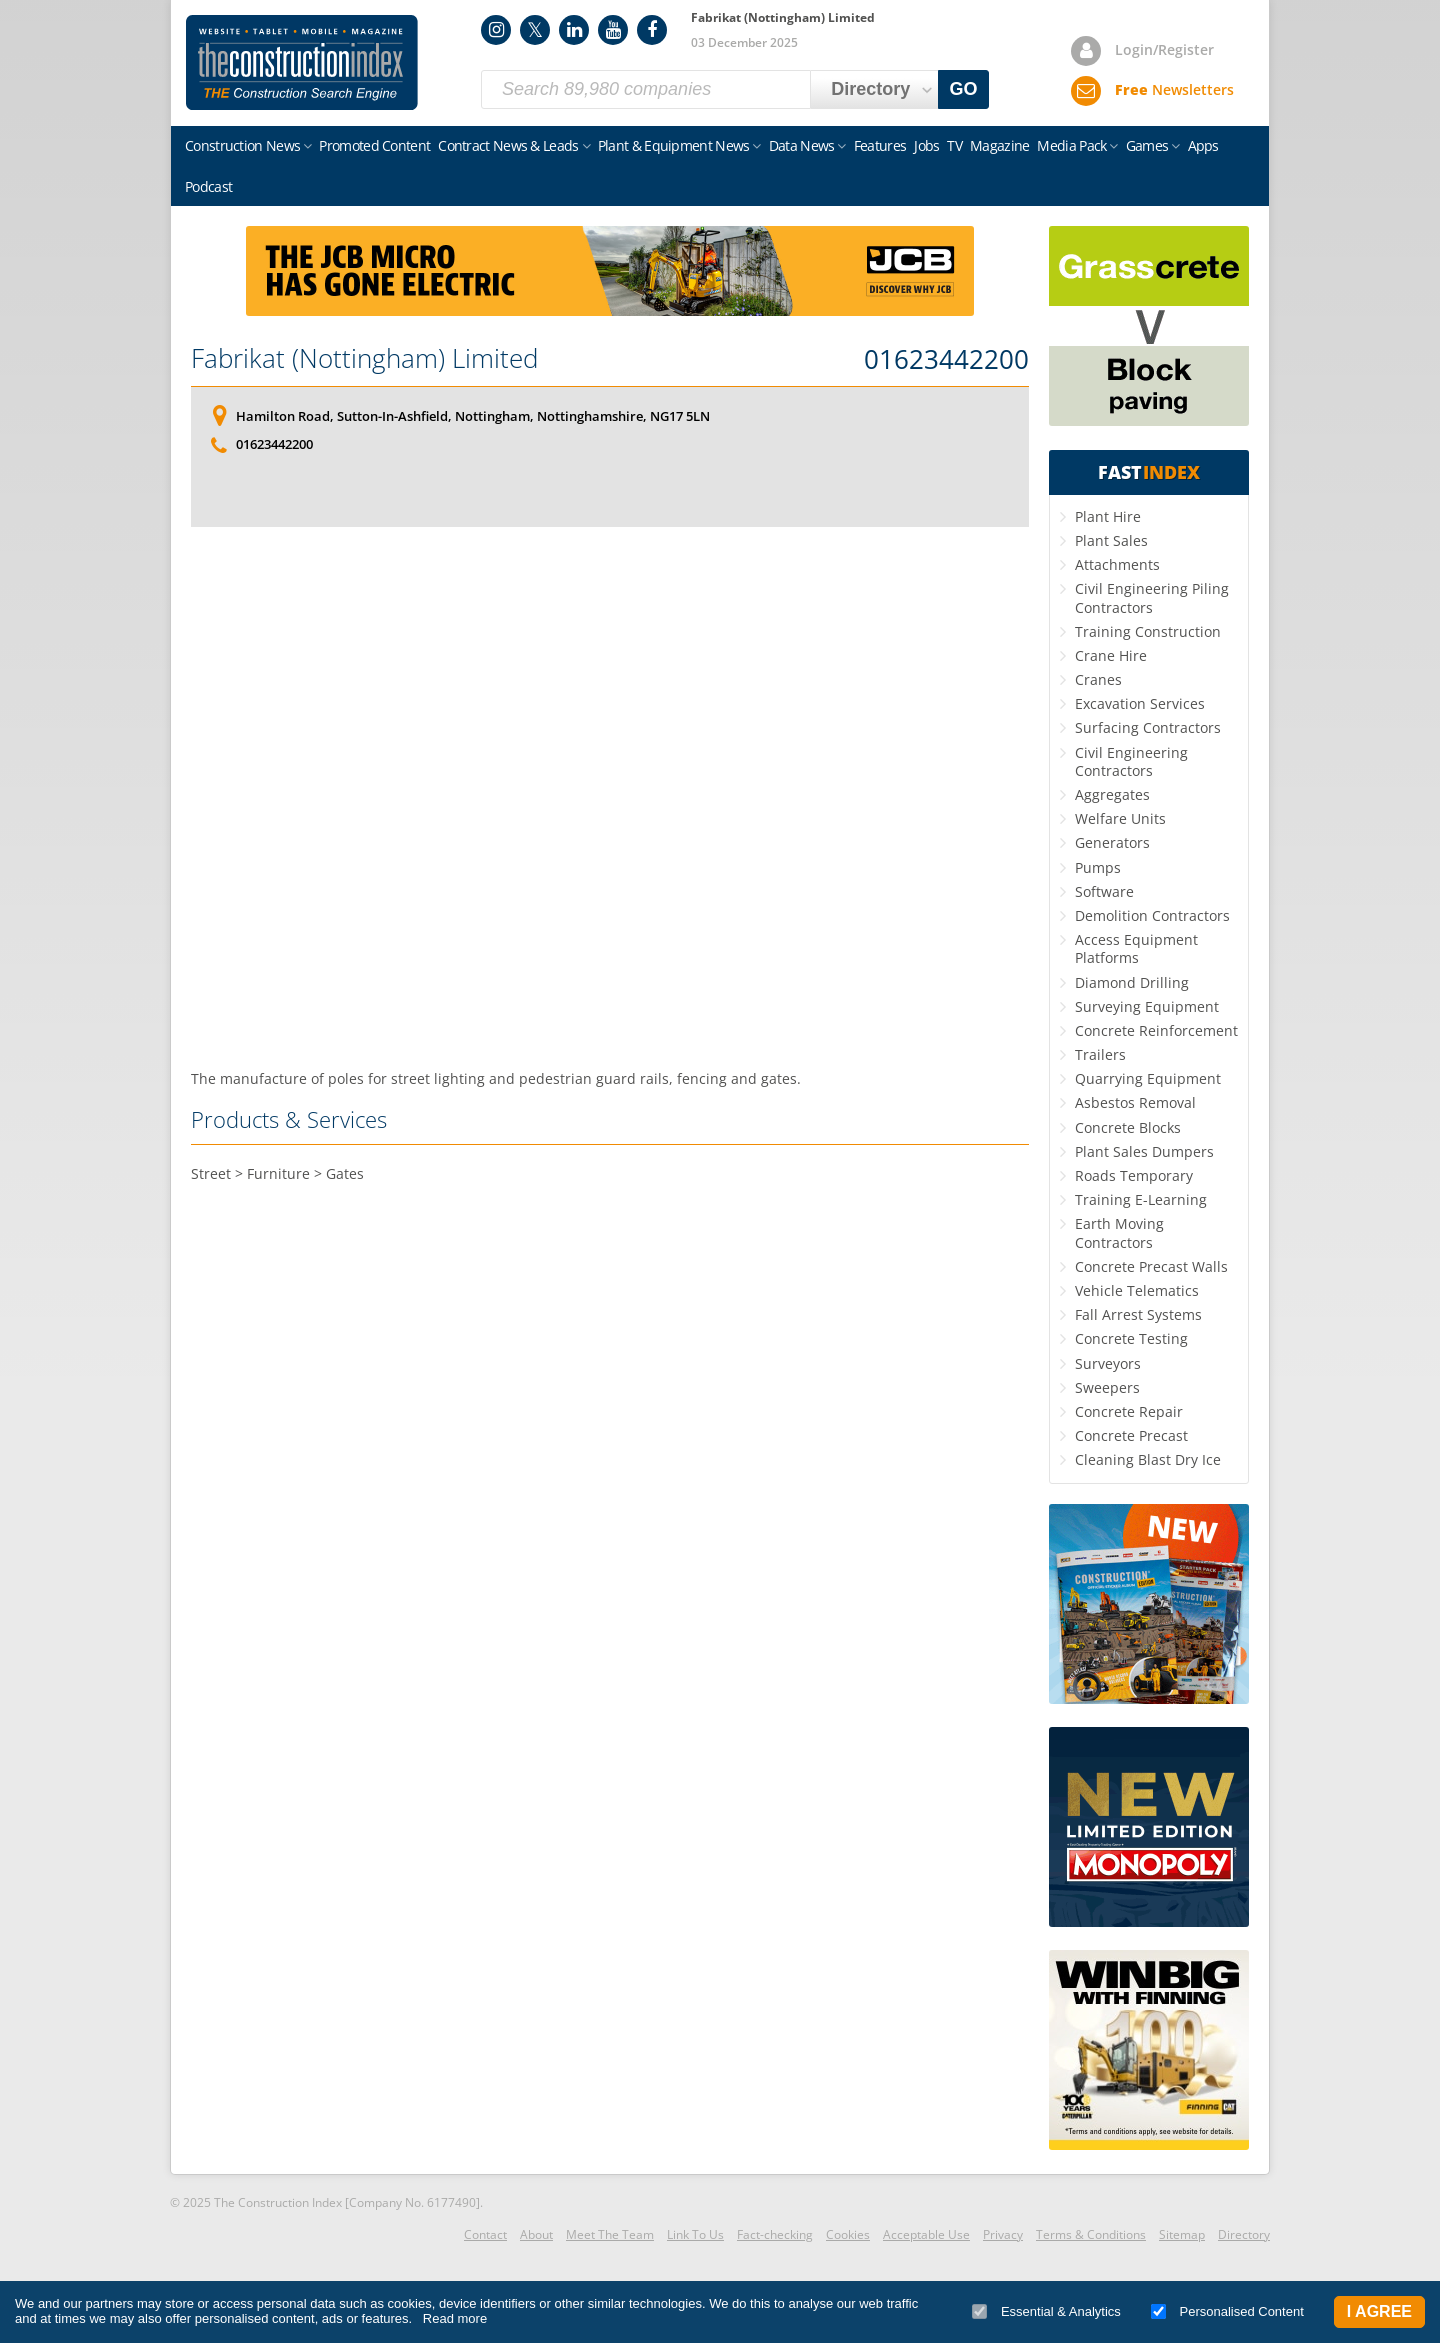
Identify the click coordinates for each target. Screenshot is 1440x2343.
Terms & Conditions (1091, 2234)
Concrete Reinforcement (1156, 1030)
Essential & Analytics (1046, 2311)
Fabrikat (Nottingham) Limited (364, 358)
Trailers (1100, 1054)
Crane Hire (1111, 655)
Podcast (208, 186)
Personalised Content (1227, 2311)
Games (1147, 145)
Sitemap (1182, 2234)
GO (964, 89)
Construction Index (302, 63)
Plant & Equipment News (674, 145)
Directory (1244, 2234)
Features (880, 145)
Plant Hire (1108, 516)
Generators (1112, 842)
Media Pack (1071, 145)
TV (954, 145)
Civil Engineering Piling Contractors (1152, 597)
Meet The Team (610, 2234)
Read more (455, 2318)
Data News (802, 145)
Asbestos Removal (1135, 1102)
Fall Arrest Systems (1138, 1314)
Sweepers (1107, 1387)
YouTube (613, 30)
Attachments (1117, 564)
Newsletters (1174, 89)
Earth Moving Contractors (1119, 1232)
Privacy (1003, 2234)
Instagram (496, 30)
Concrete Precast (1131, 1435)
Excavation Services (1140, 703)
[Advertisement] (610, 798)
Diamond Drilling (1132, 982)
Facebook (652, 30)
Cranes (1098, 679)
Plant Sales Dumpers (1144, 1151)
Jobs (926, 145)
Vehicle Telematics (1137, 1290)
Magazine (999, 145)
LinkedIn (574, 30)
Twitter (535, 30)
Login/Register (1164, 49)
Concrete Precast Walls (1151, 1266)
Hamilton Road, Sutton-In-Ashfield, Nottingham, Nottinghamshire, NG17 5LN (473, 416)
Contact (485, 2234)
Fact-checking (775, 2234)
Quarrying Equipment (1148, 1078)
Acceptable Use (926, 2234)
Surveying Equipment (1147, 1006)
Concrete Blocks (1128, 1127)
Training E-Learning (1141, 1199)
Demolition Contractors (1152, 915)
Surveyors (1108, 1363)
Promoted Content (374, 145)
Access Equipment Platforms (1136, 948)
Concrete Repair (1129, 1411)
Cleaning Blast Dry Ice (1148, 1459)
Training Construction (1148, 631)
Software (1104, 891)
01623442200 (946, 360)
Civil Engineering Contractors (1131, 761)
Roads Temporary (1134, 1175)
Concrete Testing (1131, 1338)
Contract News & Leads (508, 145)
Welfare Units (1120, 818)
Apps (1203, 145)
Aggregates (1112, 794)
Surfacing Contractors (1148, 727)
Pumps (1098, 867)
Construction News (242, 145)
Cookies (848, 2234)
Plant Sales (1111, 540)
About (536, 2234)
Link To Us (695, 2234)
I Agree (1379, 2311)
